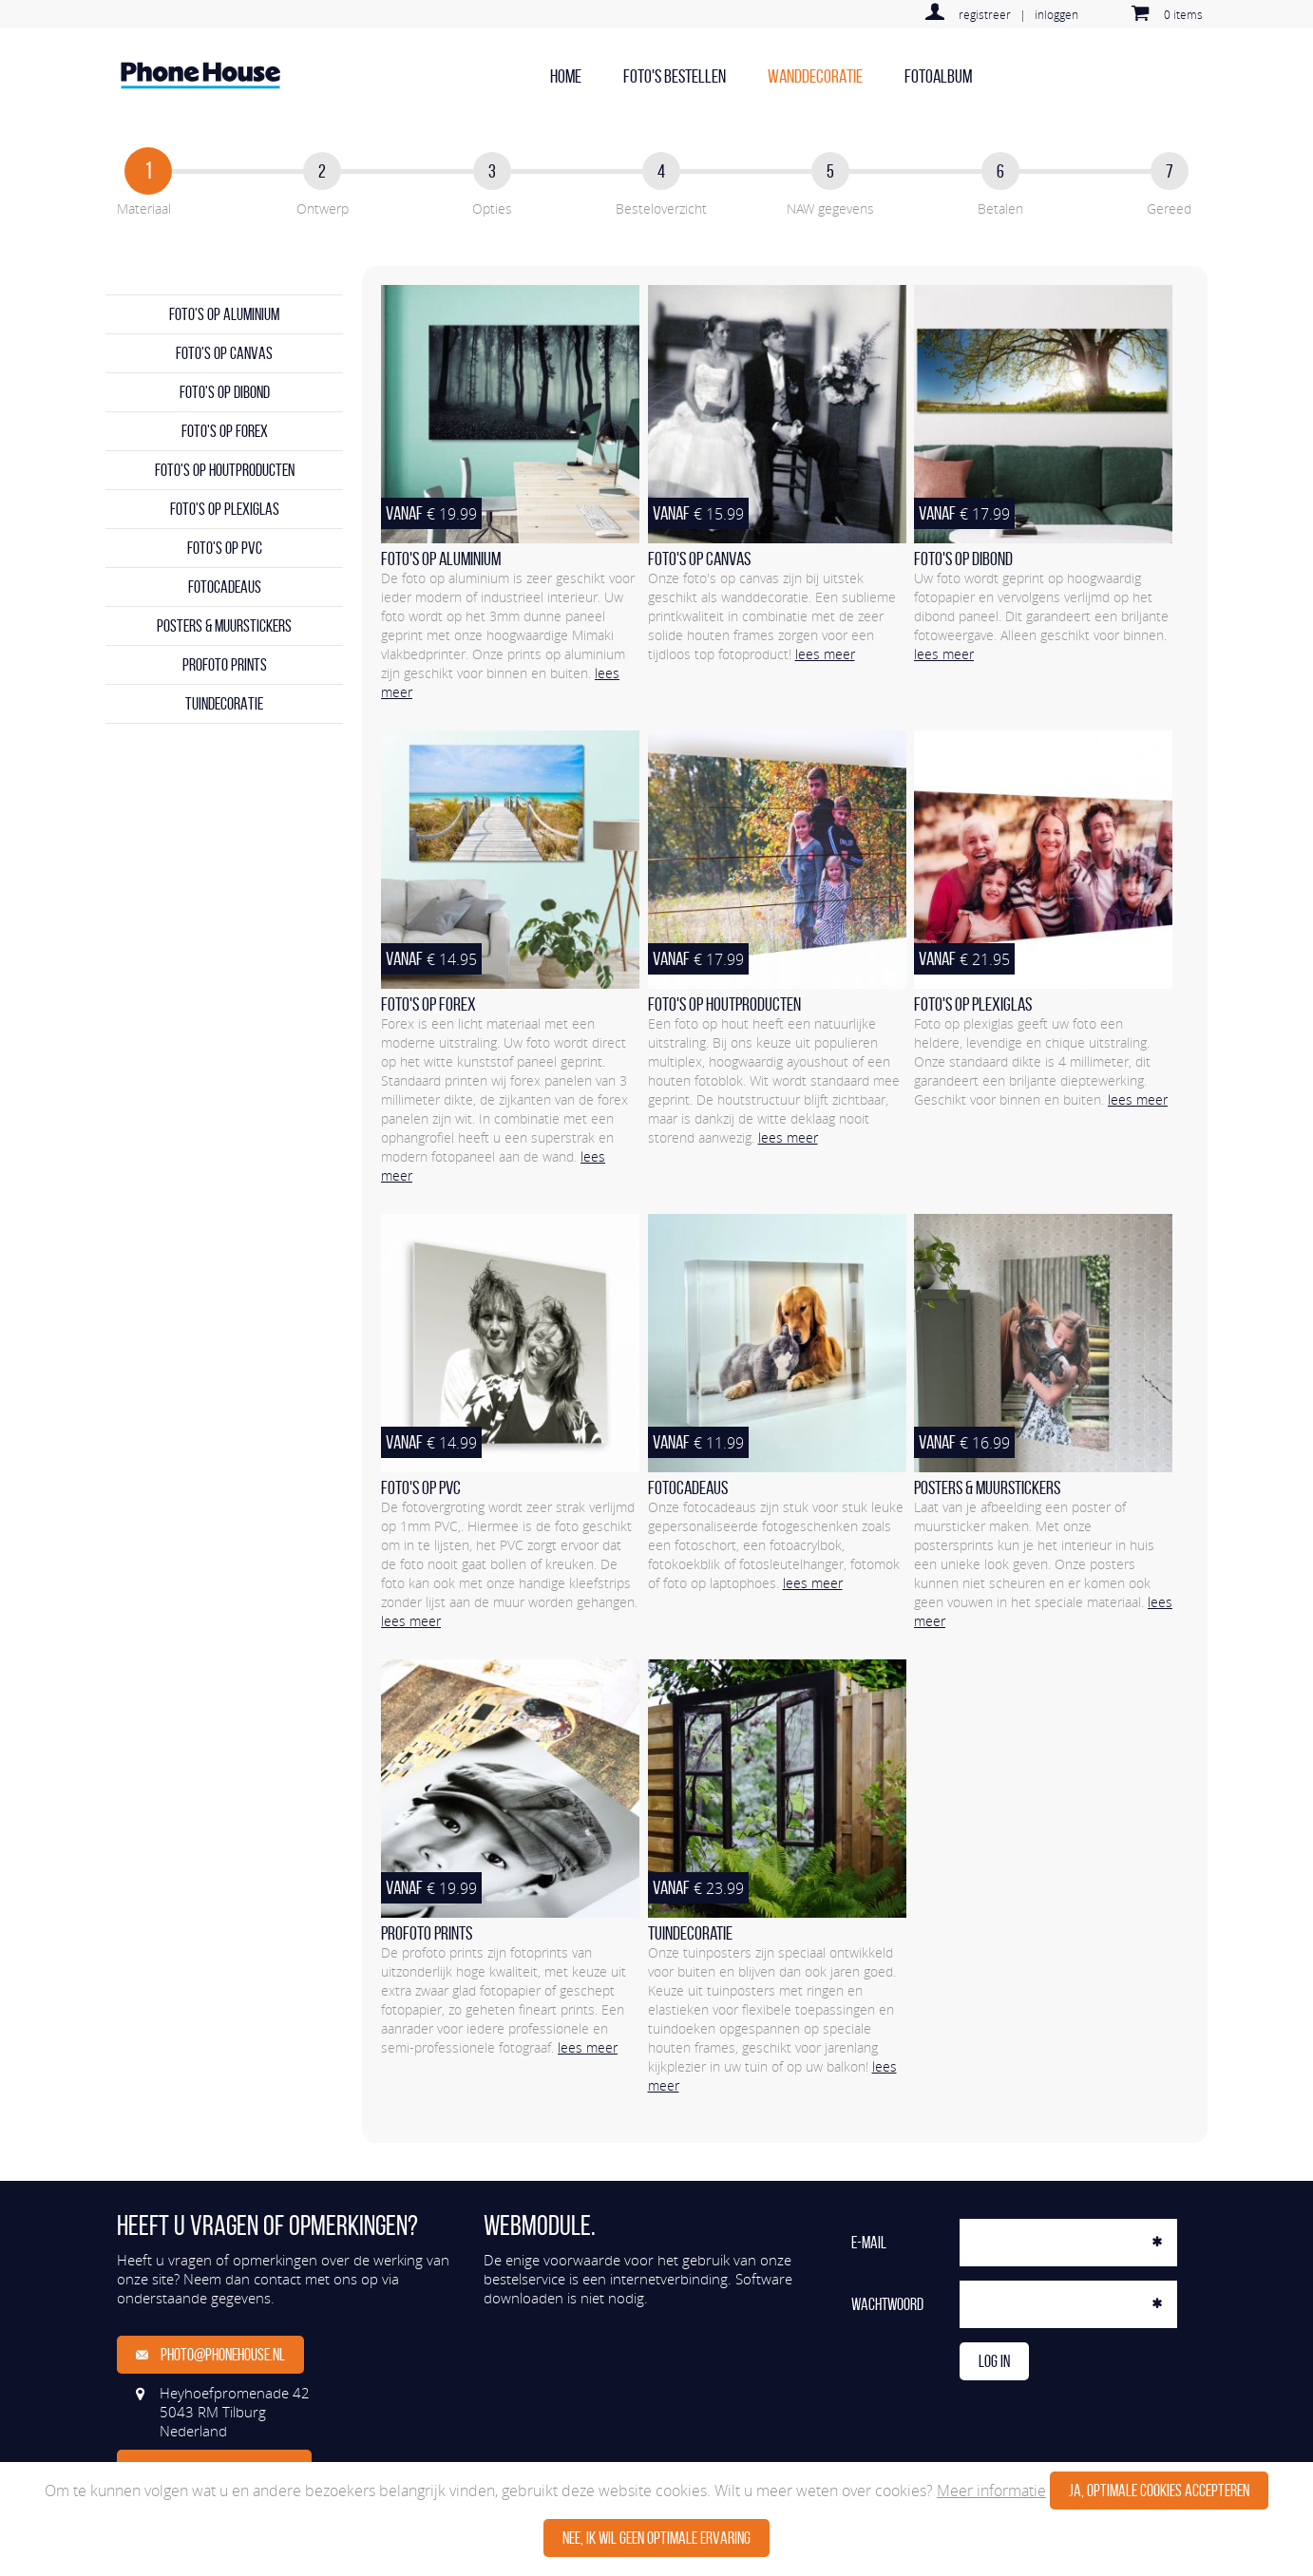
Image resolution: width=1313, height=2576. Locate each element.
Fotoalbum (938, 76)
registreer (985, 14)
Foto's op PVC (224, 548)
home (565, 76)
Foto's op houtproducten (225, 470)
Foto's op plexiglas (224, 509)
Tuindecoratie (224, 703)
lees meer (825, 654)
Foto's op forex (224, 431)
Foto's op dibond (225, 392)
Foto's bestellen (674, 76)
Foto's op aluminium (224, 314)
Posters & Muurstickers (224, 625)
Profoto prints (224, 664)
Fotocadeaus (224, 587)
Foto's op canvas (224, 353)
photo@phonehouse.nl (210, 2354)
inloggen (1056, 14)
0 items (1183, 14)
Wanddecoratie (815, 76)
